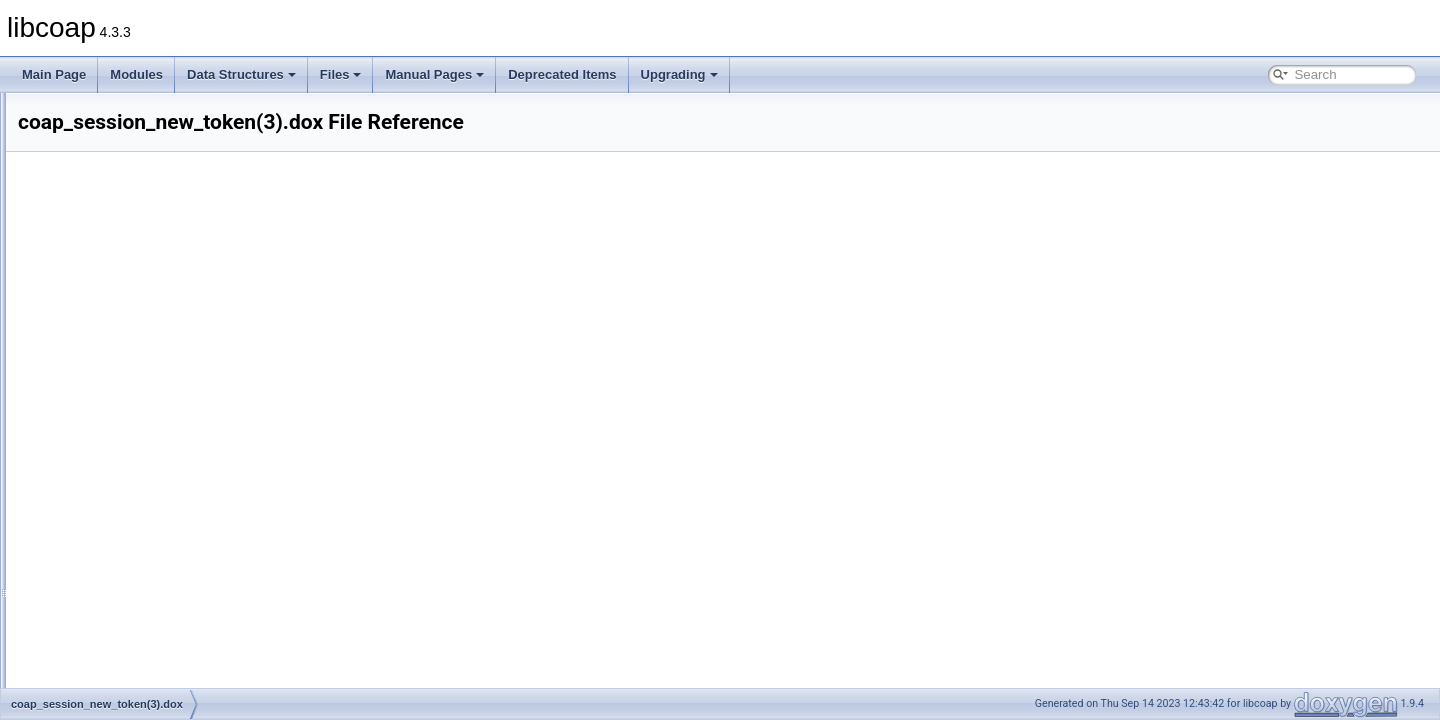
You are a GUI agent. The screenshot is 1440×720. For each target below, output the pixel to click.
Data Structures (241, 74)
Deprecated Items (562, 74)
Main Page (54, 74)
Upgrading (679, 74)
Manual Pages (434, 74)
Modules (136, 74)
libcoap (37, 109)
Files (341, 74)
